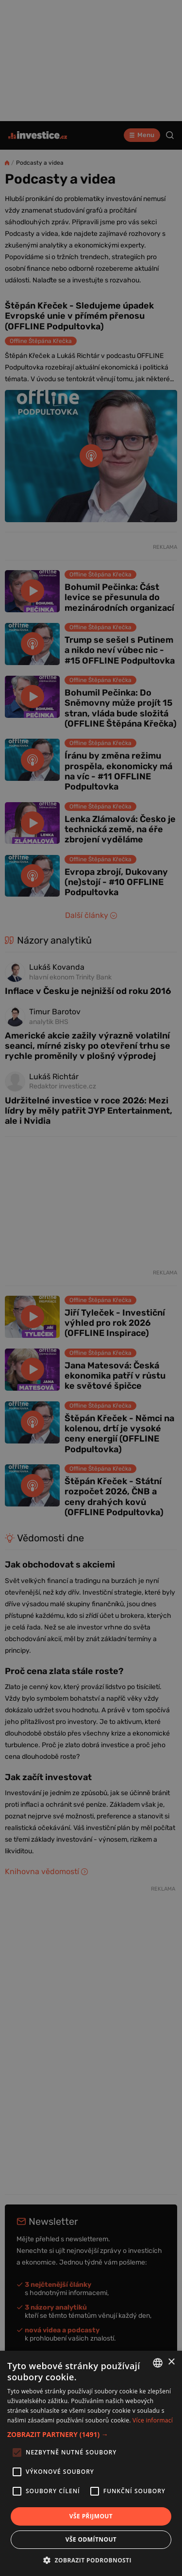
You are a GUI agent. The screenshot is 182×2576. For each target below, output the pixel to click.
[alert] (91, 1288)
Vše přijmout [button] (91, 2516)
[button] (91, 2434)
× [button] (171, 2362)
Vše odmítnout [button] (91, 2539)
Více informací (152, 2420)
